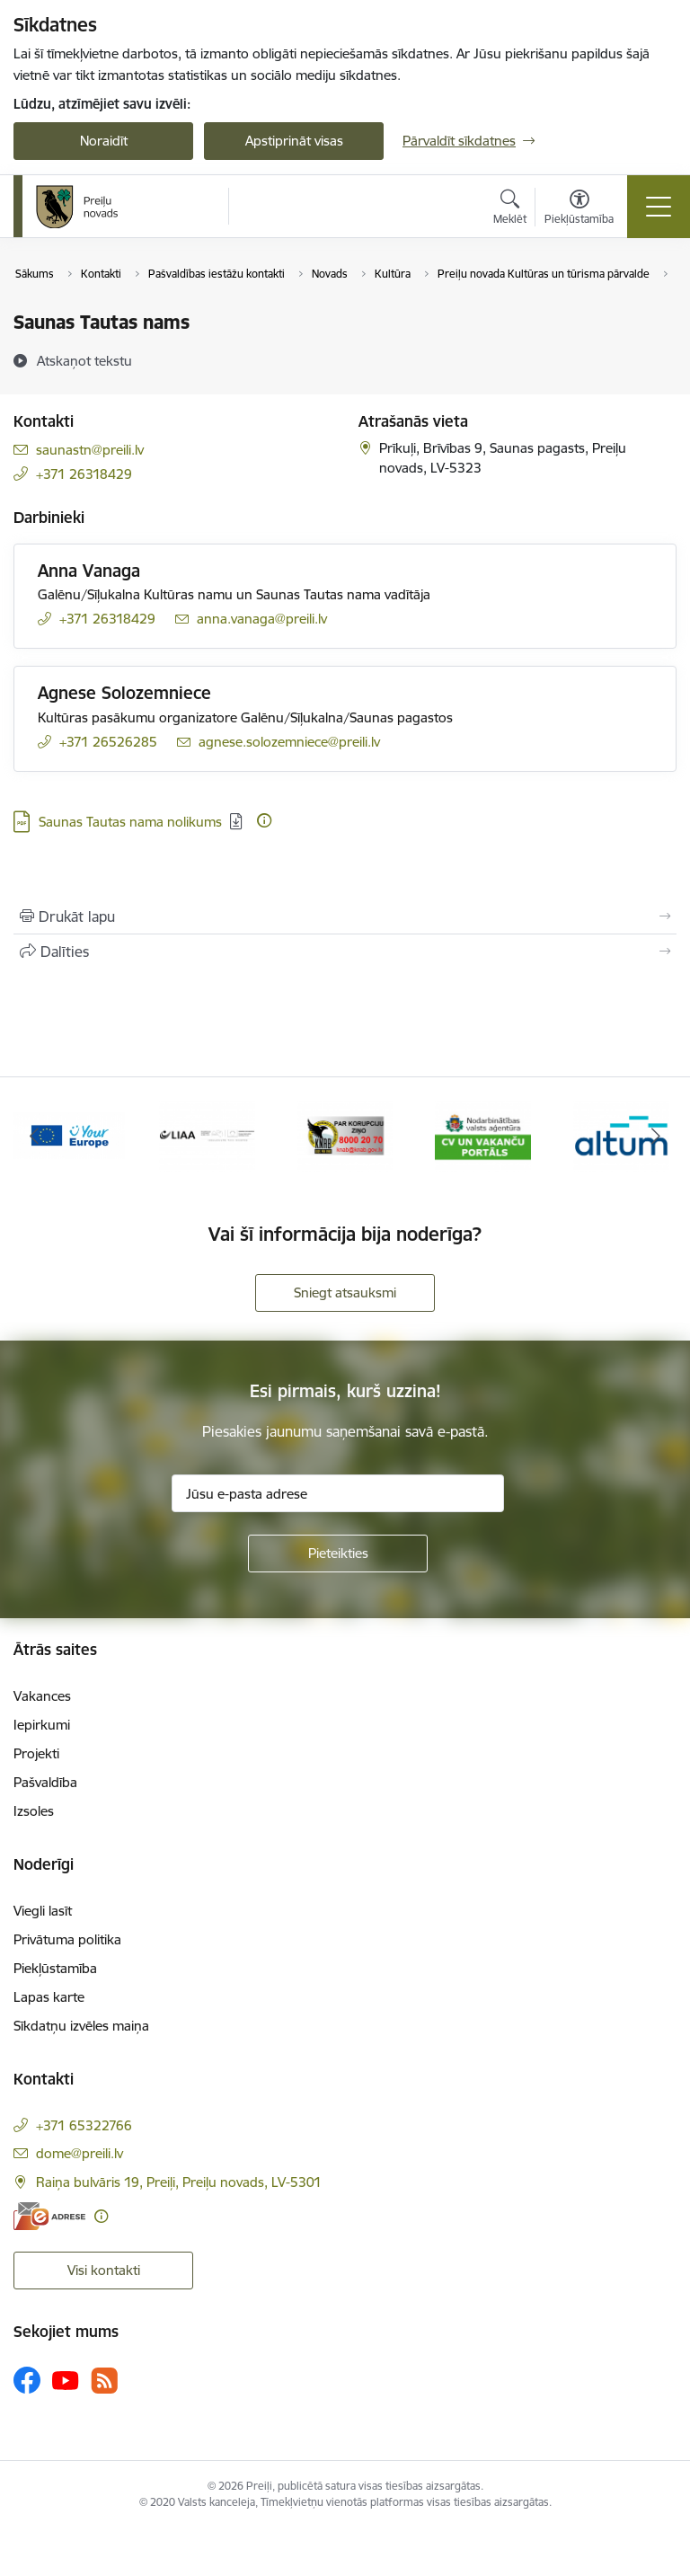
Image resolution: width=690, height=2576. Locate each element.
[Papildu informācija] (264, 820)
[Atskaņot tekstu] (84, 360)
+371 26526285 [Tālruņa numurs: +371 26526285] (108, 741)
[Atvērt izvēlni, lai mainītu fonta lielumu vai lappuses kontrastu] (579, 209)
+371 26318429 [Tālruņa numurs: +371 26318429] (84, 473)
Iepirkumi (41, 1724)
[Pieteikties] (338, 1553)
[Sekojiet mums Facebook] (26, 2380)
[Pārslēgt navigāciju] (658, 206)
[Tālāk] (655, 1135)
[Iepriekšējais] (34, 1135)
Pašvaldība (45, 1782)
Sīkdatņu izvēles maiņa (81, 2025)
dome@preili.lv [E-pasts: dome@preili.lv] (79, 2153)
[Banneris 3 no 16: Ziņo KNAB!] (69, 1134)
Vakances (42, 1695)
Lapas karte (48, 1996)
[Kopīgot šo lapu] (345, 951)
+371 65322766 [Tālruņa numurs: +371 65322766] (84, 2125)
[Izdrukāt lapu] (345, 916)
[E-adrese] (49, 2216)
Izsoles (33, 1810)
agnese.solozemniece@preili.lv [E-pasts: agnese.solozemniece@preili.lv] (289, 741)
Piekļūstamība (55, 1968)
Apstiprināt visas (294, 140)
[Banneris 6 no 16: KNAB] (483, 1134)
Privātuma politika (67, 1939)
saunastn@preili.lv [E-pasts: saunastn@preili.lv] (90, 449)
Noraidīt (104, 140)
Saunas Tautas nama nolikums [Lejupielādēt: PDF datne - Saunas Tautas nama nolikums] (130, 821)
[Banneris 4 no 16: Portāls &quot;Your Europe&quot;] (207, 1134)
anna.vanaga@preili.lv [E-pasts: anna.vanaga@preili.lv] (262, 618)
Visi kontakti (103, 2270)
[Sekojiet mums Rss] (104, 2381)
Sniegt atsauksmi (345, 1292)
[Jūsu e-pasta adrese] (338, 1493)
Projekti (36, 1753)
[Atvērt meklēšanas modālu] (509, 209)
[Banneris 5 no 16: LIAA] (345, 1134)
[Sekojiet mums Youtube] (65, 2379)
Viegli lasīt (42, 1910)
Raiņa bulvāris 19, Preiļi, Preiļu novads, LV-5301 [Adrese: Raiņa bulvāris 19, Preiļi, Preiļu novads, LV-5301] (179, 2182)
